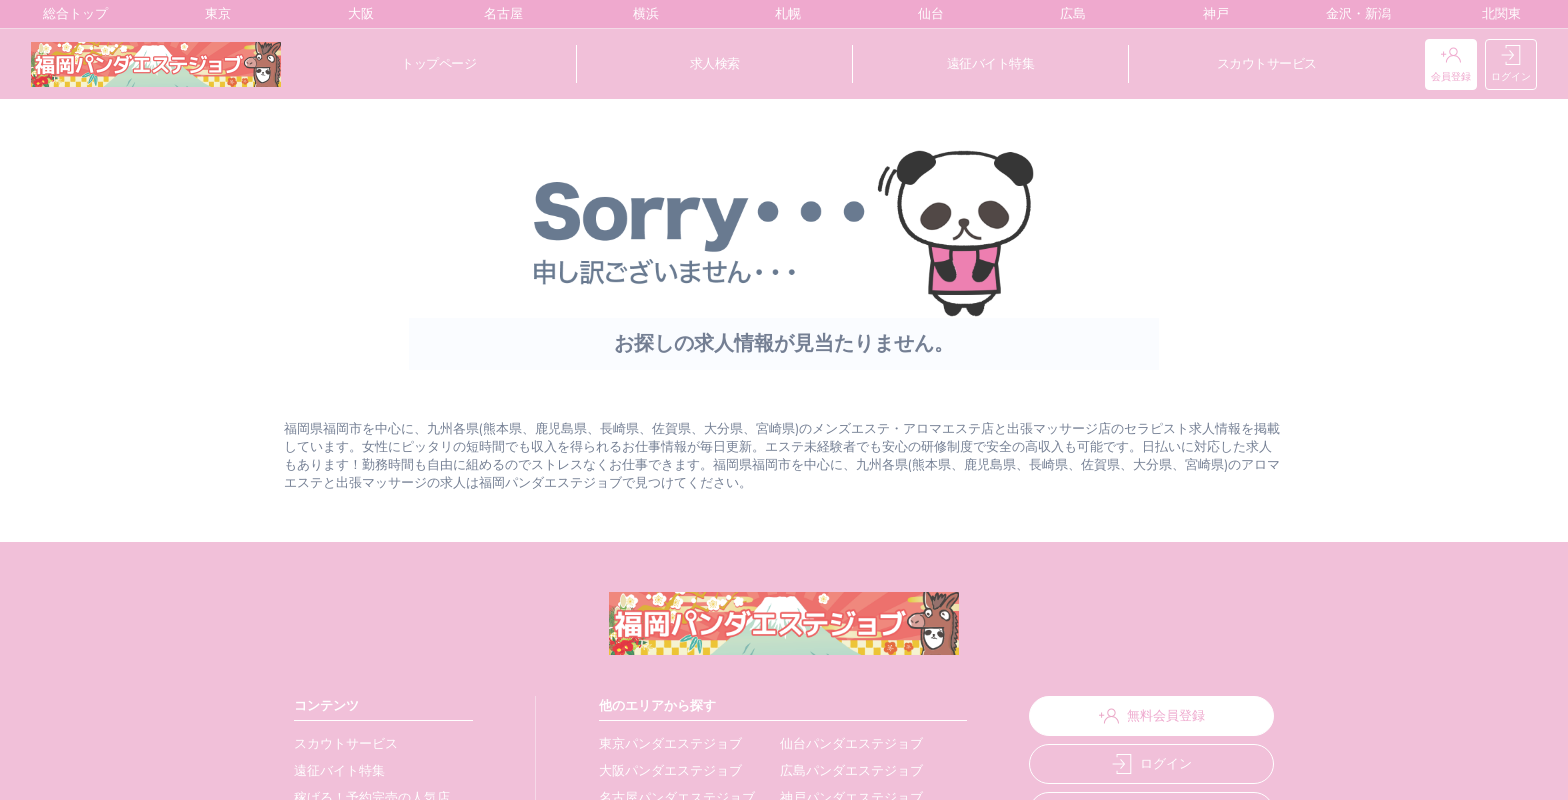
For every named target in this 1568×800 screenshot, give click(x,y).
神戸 (1211, 14)
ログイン (1511, 64)
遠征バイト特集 (991, 63)
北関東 (1497, 14)
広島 (1068, 14)
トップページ (438, 63)
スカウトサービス (1267, 63)
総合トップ (71, 14)
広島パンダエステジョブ (840, 770)
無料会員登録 (1144, 716)
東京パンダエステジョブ (663, 743)
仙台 (926, 14)
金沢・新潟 (1354, 14)
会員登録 (1451, 64)
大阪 (356, 14)
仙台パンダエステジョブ (840, 743)
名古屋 (499, 14)
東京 (213, 14)
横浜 (641, 14)
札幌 (783, 14)
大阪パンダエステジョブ (663, 770)
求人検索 (715, 63)
